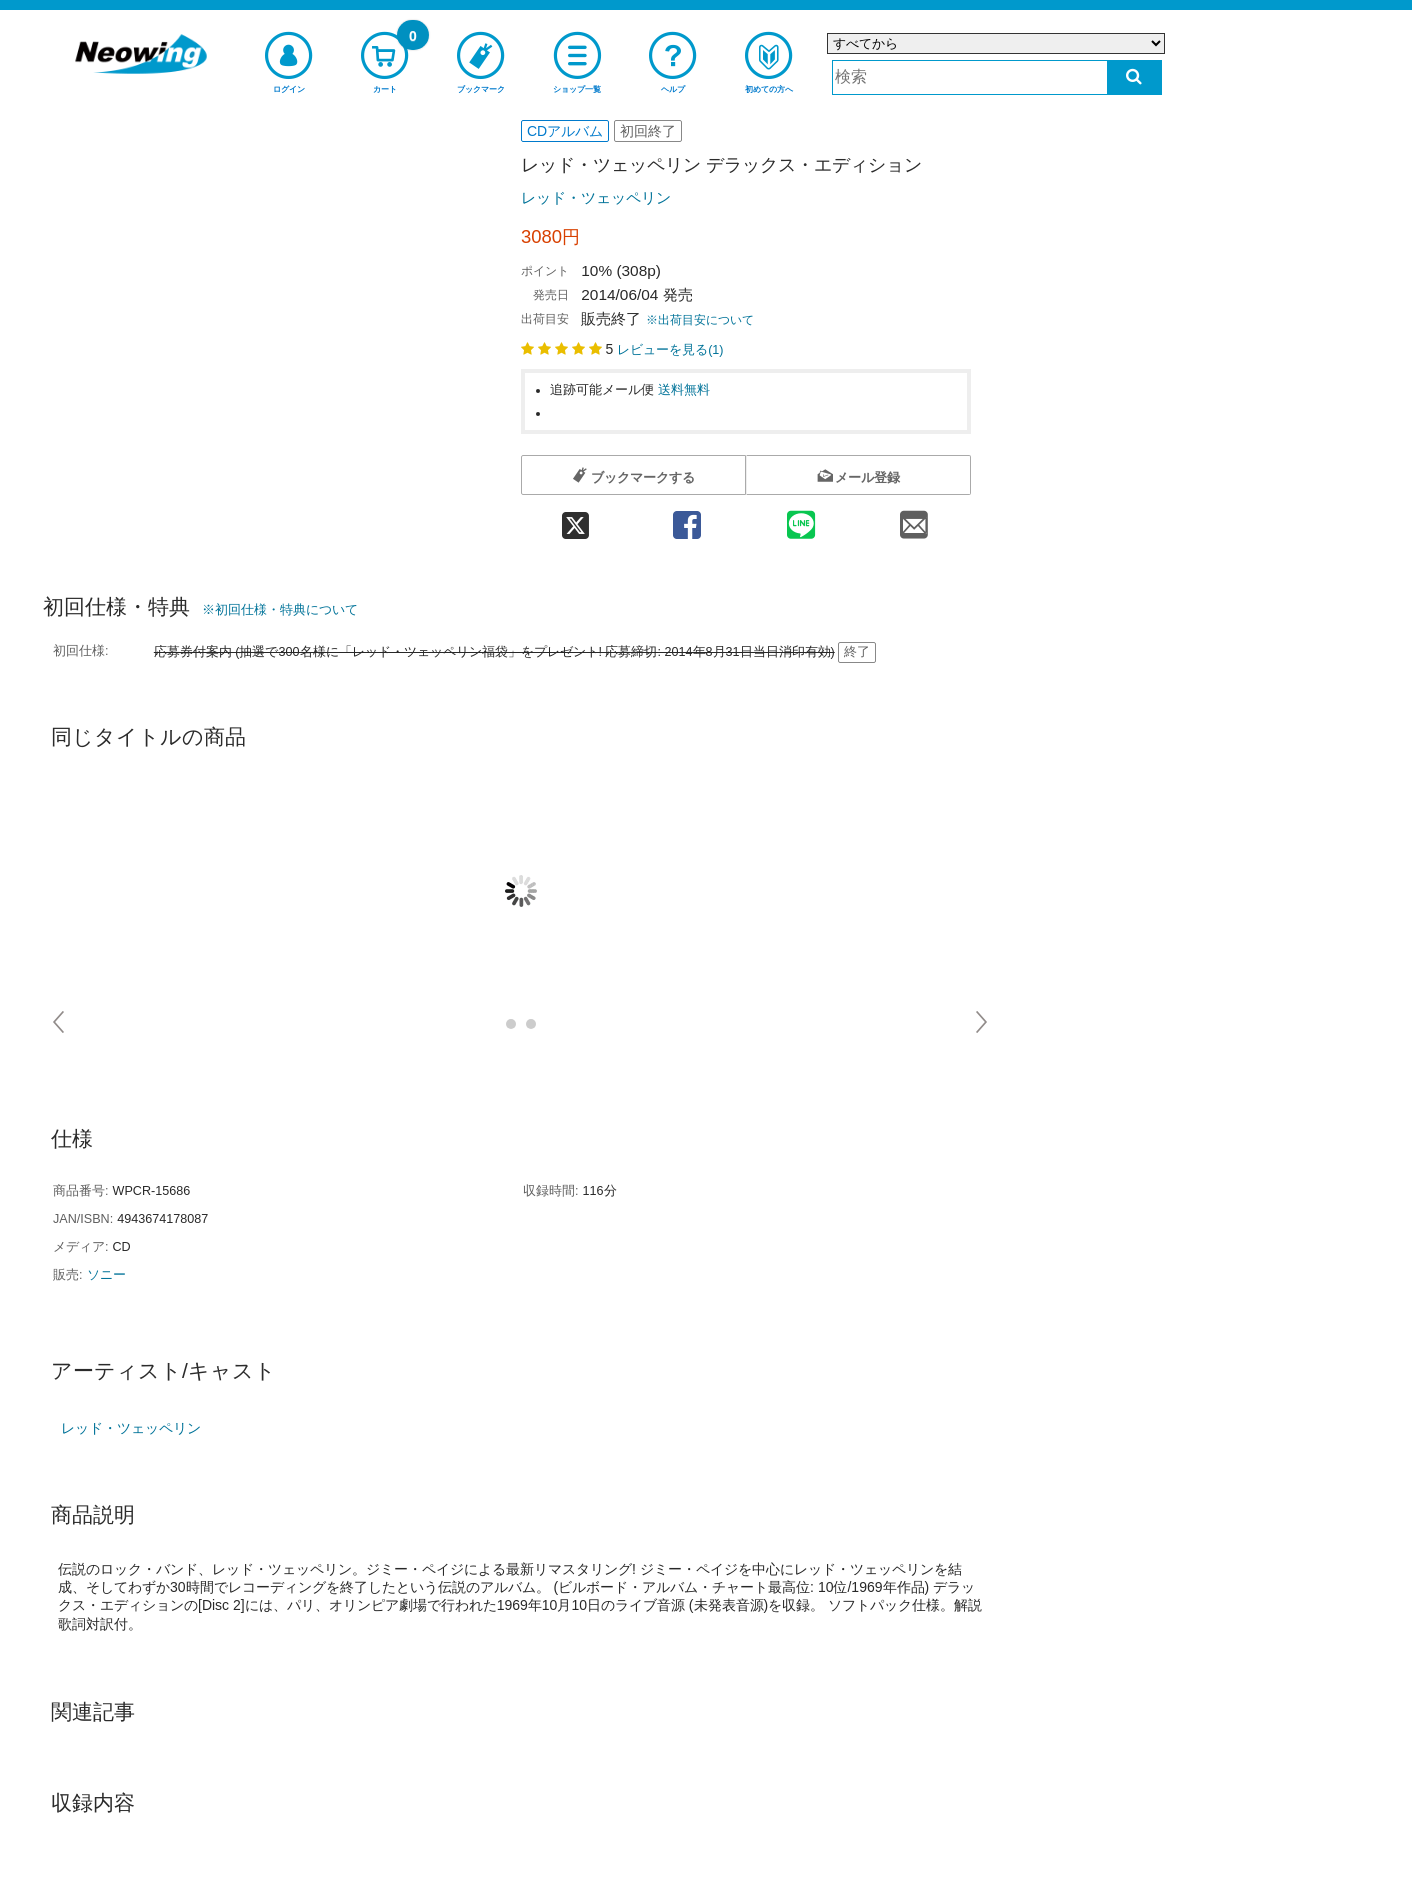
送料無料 (684, 390)
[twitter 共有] (575, 518)
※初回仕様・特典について (280, 609)
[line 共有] (801, 518)
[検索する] (1134, 77)
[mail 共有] (914, 518)
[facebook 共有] (687, 518)
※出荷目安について (700, 320)
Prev (59, 1022)
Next (982, 1022)
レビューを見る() (670, 350)
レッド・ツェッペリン (596, 197)
